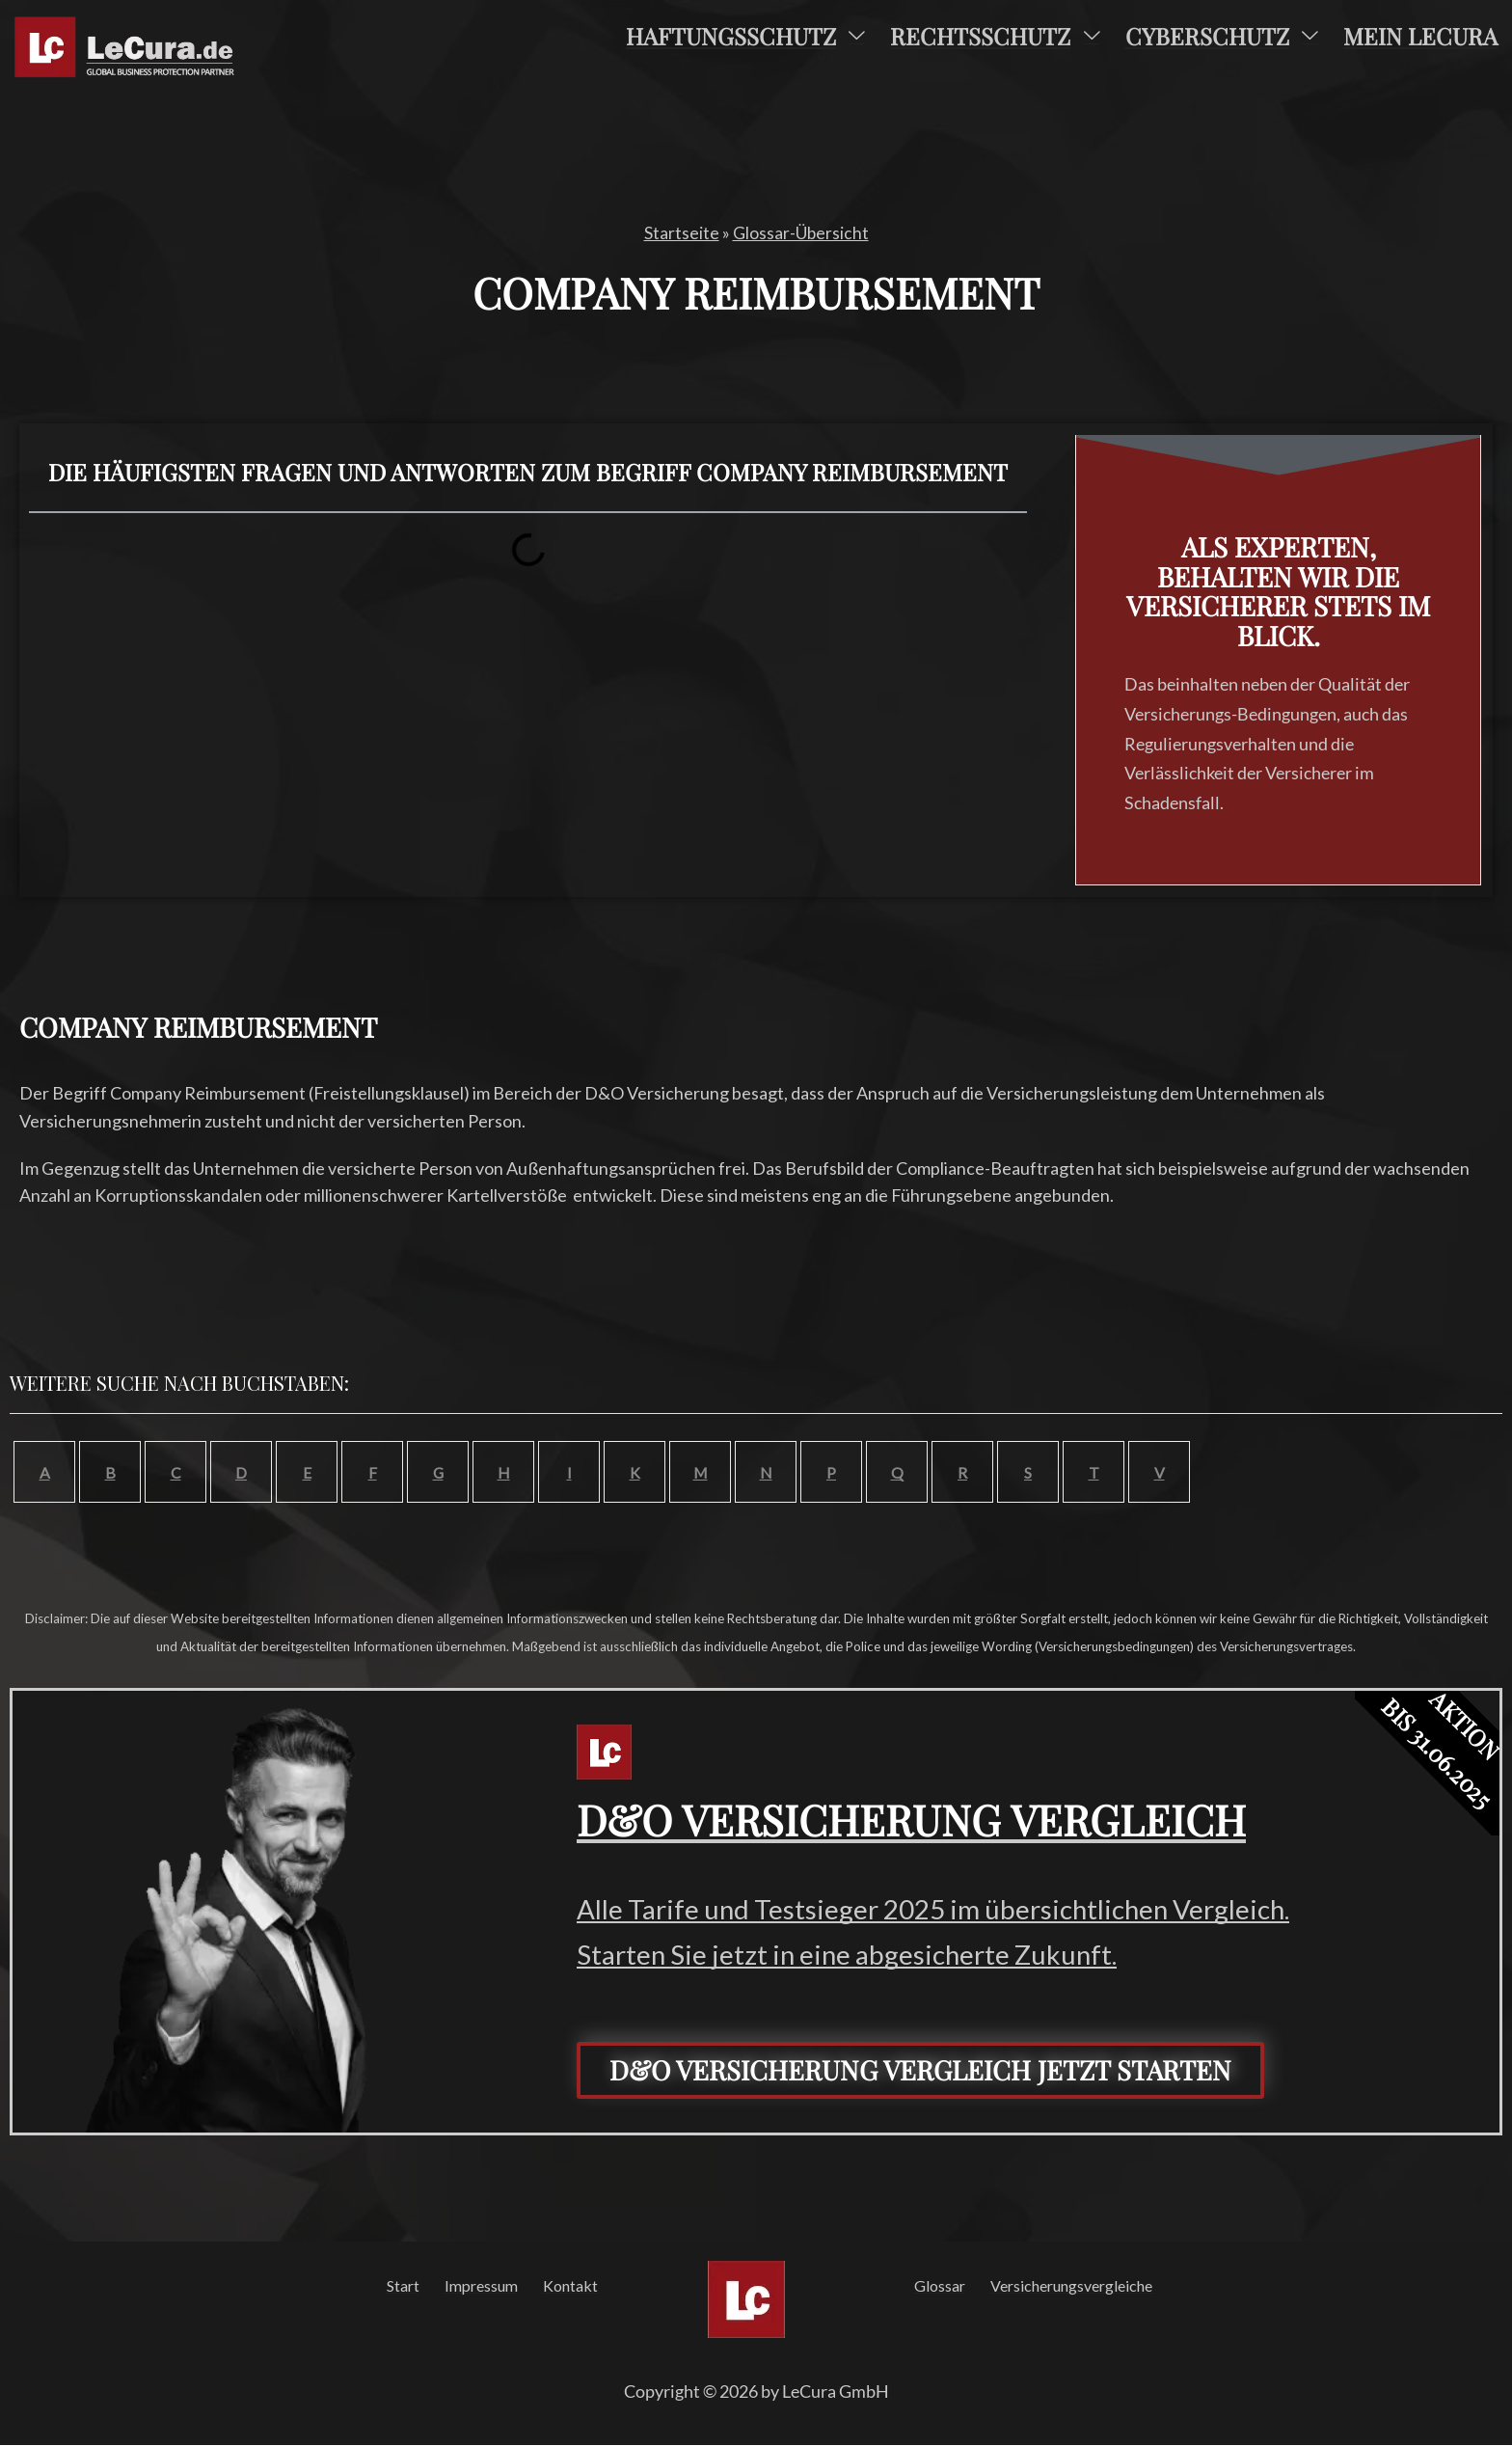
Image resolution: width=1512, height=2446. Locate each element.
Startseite (680, 232)
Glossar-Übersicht (800, 232)
